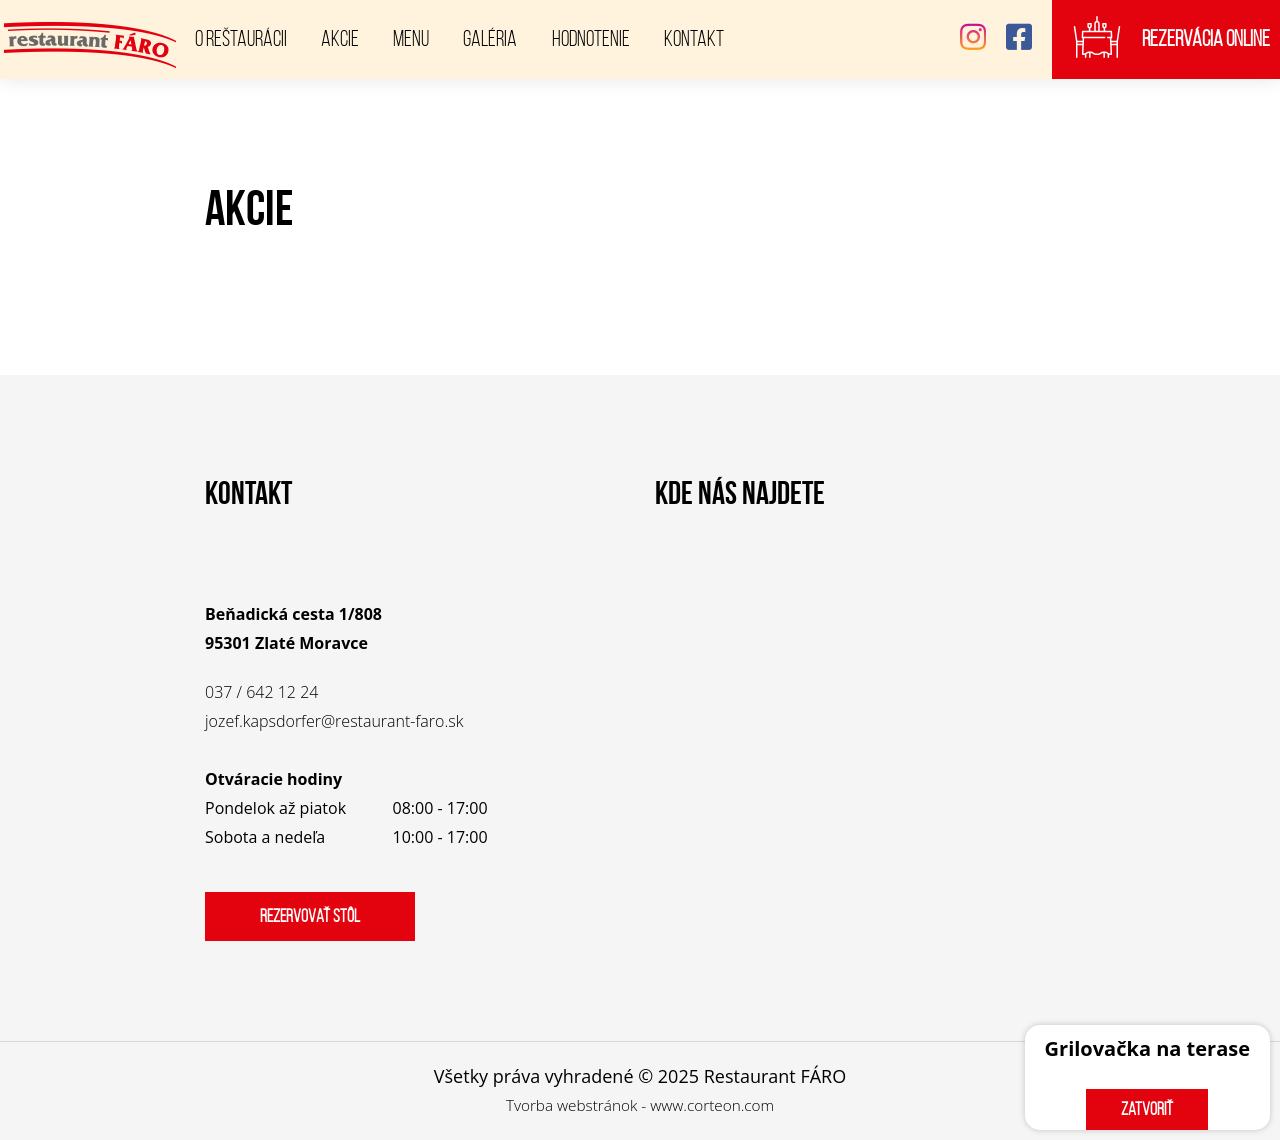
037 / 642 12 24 (261, 692)
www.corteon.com (712, 1105)
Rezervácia (1206, 39)
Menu (411, 38)
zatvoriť (1147, 1109)
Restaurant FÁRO (775, 1076)
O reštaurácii (241, 38)
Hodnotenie (591, 38)
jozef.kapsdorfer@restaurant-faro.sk (334, 721)
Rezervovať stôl (310, 916)
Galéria (490, 38)
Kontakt (694, 38)
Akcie (340, 38)
